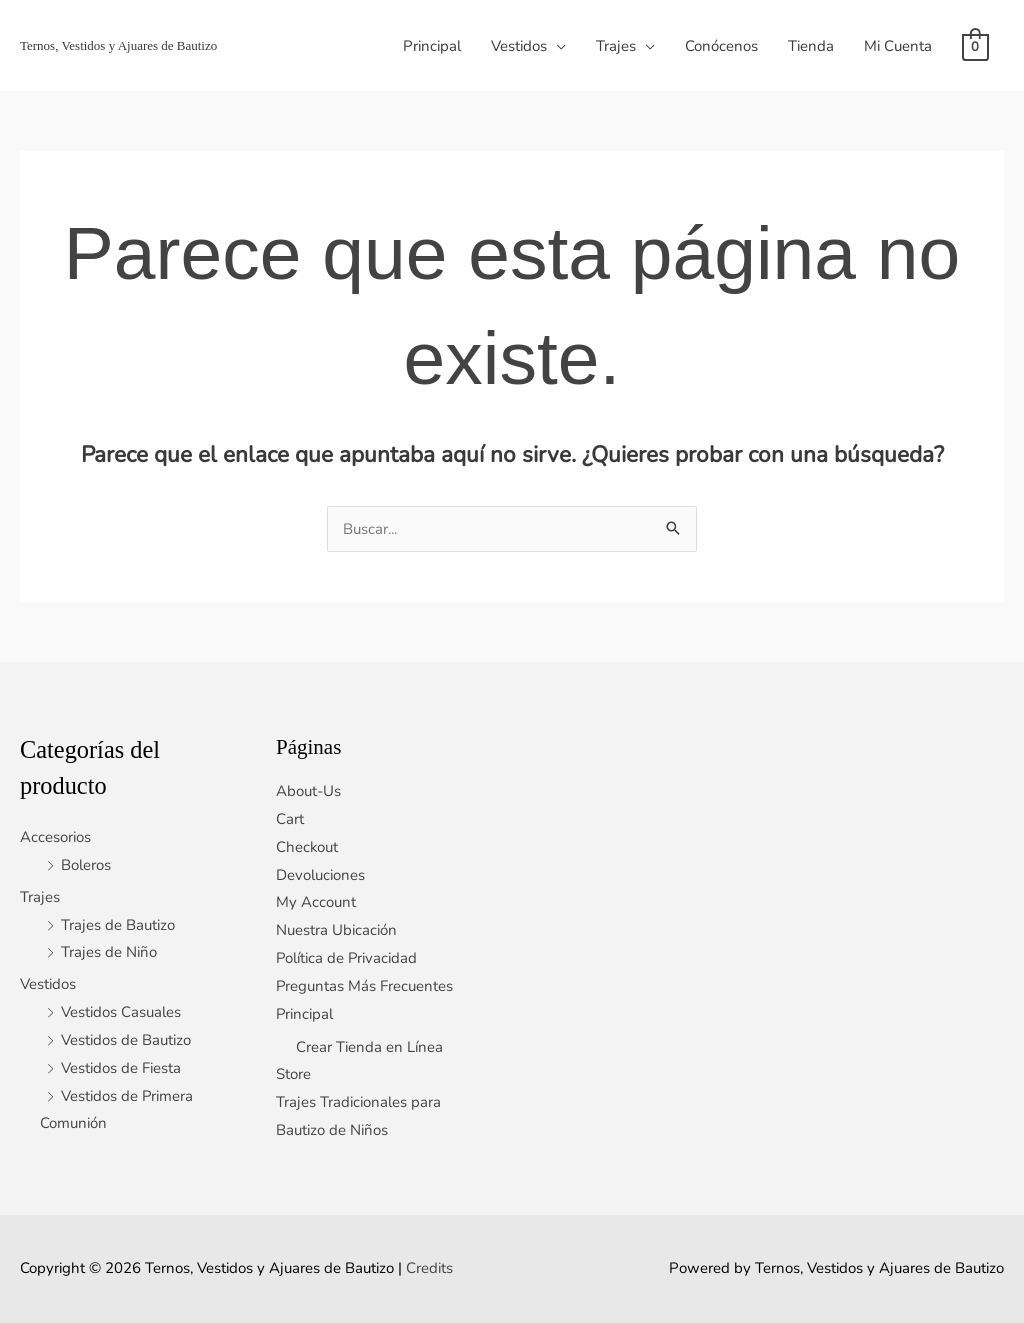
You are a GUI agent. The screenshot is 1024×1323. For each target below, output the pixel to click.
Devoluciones (320, 875)
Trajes (616, 46)
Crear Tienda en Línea (369, 1047)
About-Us (308, 791)
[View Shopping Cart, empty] (975, 46)
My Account (316, 902)
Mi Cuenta (898, 46)
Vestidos (519, 46)
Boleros (86, 865)
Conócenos (721, 46)
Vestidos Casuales (121, 1012)
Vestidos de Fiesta (121, 1068)
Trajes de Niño (109, 952)
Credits (429, 1268)
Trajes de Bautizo (118, 925)
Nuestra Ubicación (336, 930)
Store (293, 1074)
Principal (432, 46)
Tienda (811, 46)
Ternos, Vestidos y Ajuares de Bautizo (118, 45)
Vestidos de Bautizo (126, 1040)
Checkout (307, 847)
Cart (290, 819)
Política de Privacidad (347, 958)
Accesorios (55, 837)
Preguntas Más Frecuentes (365, 986)
